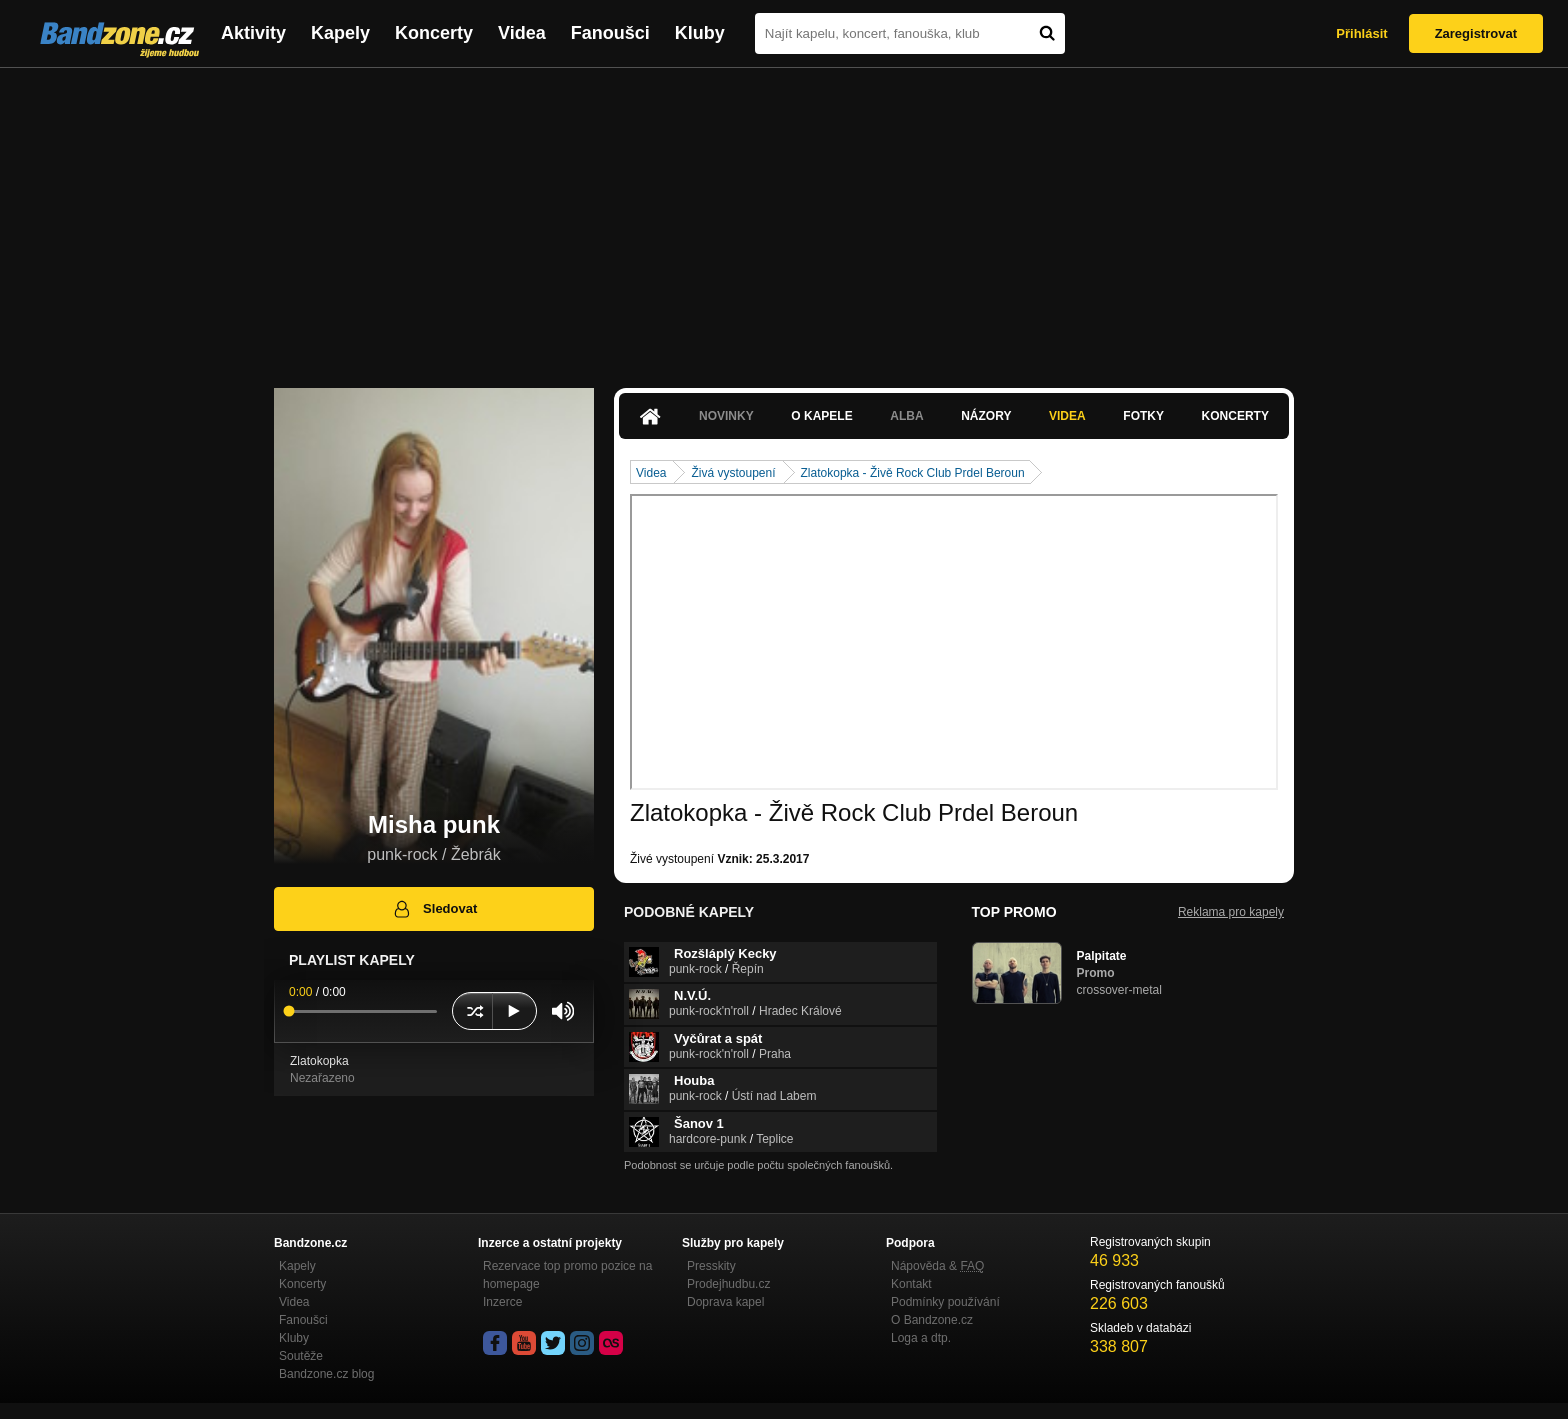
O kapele (821, 416)
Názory (986, 416)
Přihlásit (1361, 33)
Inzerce (502, 1302)
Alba (906, 416)
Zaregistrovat (1476, 33)
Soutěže (301, 1356)
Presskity (711, 1266)
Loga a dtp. (921, 1338)
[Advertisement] (784, 218)
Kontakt (911, 1284)
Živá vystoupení (733, 473)
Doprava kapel (725, 1302)
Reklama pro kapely (1231, 912)
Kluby (700, 33)
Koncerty (434, 33)
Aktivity (253, 33)
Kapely (340, 33)
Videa (522, 33)
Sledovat (434, 909)
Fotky (1143, 416)
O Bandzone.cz (932, 1320)
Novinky (726, 416)
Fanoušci (610, 33)
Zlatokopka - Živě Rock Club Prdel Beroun (913, 473)
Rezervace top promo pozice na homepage (567, 1275)
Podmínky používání (945, 1302)
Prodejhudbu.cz (728, 1284)
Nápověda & (937, 1266)
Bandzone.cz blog (326, 1374)
